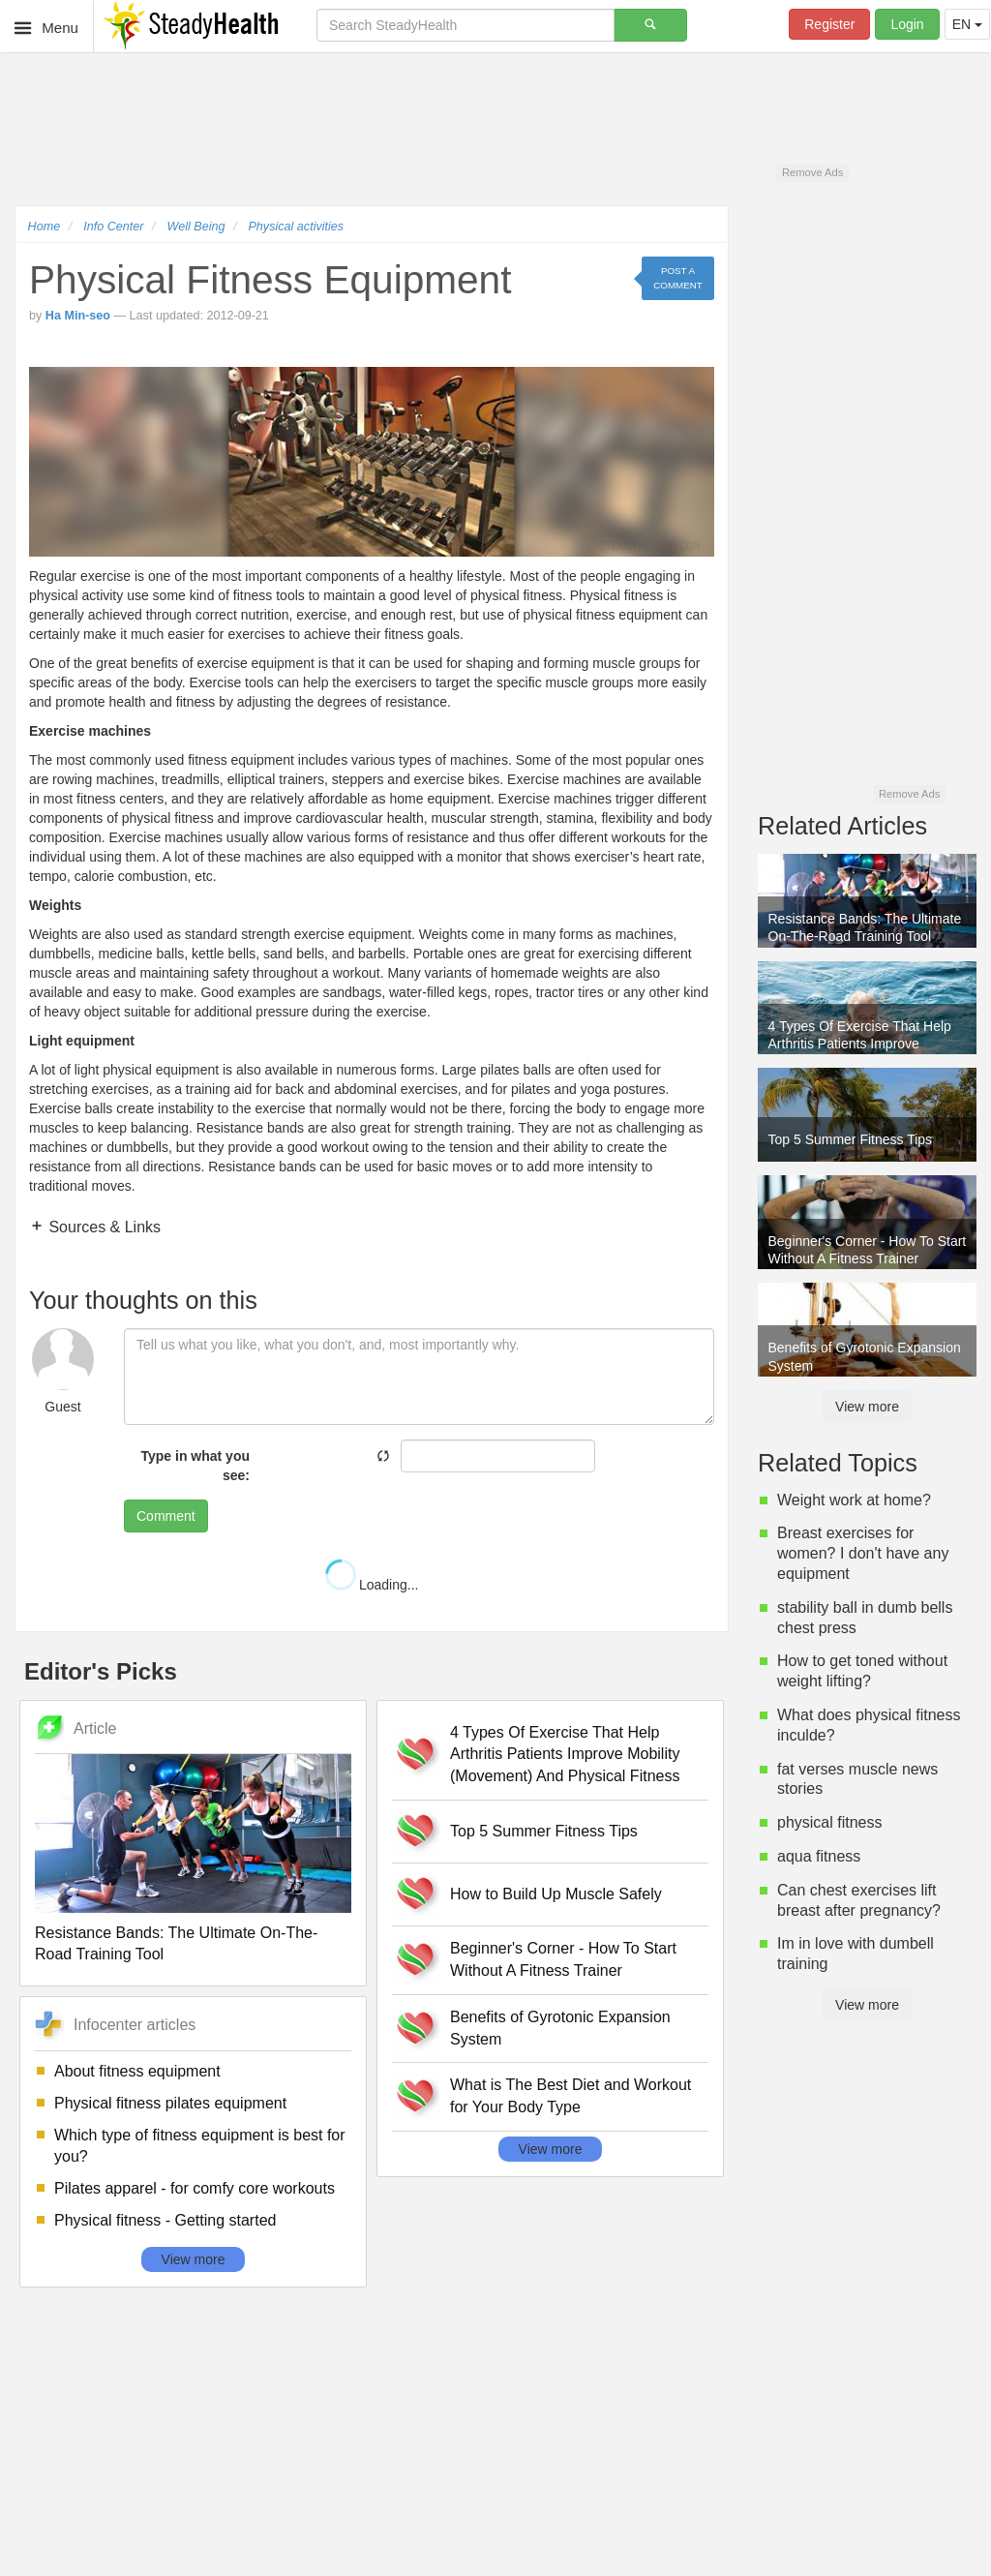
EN (967, 24)
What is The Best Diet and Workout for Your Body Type (570, 2095)
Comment (165, 1516)
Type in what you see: (195, 1465)
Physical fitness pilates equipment (170, 2103)
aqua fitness (818, 1856)
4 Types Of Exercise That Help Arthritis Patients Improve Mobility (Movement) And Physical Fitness (564, 1754)
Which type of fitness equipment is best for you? (199, 2146)
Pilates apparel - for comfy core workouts (194, 2188)
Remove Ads (812, 172)
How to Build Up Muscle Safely (556, 1894)
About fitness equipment (137, 2071)
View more (193, 2259)
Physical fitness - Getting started (165, 2220)
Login (906, 24)
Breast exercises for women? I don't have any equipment (862, 1553)
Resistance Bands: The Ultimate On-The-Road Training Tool (176, 1943)
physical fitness (830, 1822)
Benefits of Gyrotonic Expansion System (560, 2028)
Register (829, 24)
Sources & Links (103, 1227)
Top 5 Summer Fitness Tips (544, 1831)
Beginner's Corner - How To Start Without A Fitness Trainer (563, 1959)
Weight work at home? (854, 1500)
